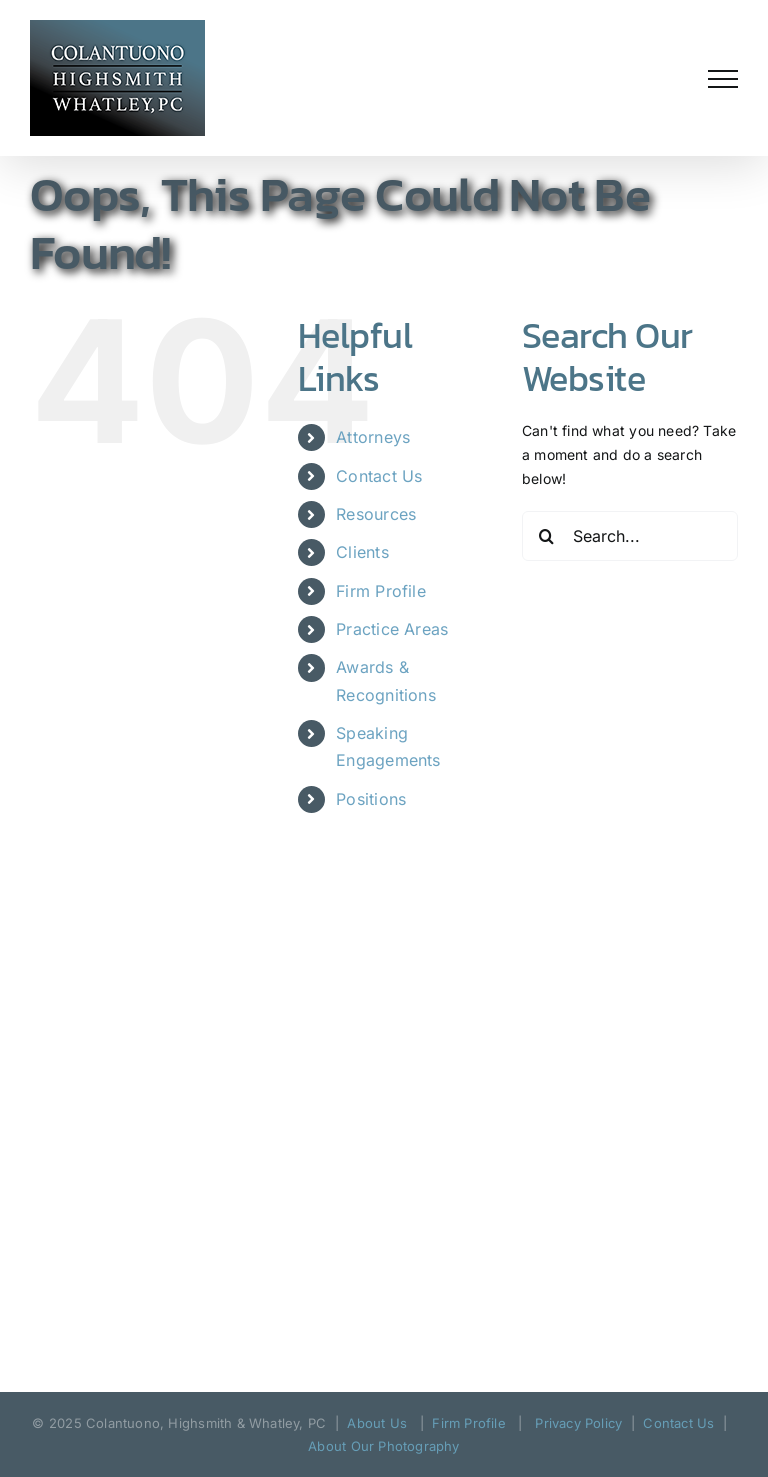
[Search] (547, 536)
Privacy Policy (578, 1423)
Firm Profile (381, 591)
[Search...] (630, 536)
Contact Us (379, 476)
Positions (371, 799)
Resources (376, 514)
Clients (362, 552)
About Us (377, 1423)
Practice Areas (392, 629)
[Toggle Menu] (723, 79)
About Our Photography (383, 1446)
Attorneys (373, 437)
